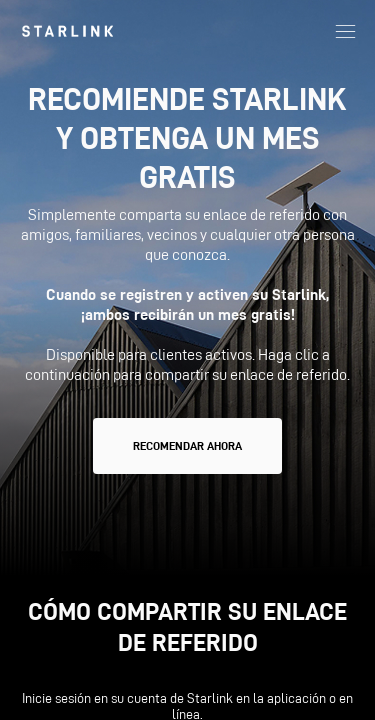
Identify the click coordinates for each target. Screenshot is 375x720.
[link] (67, 31)
